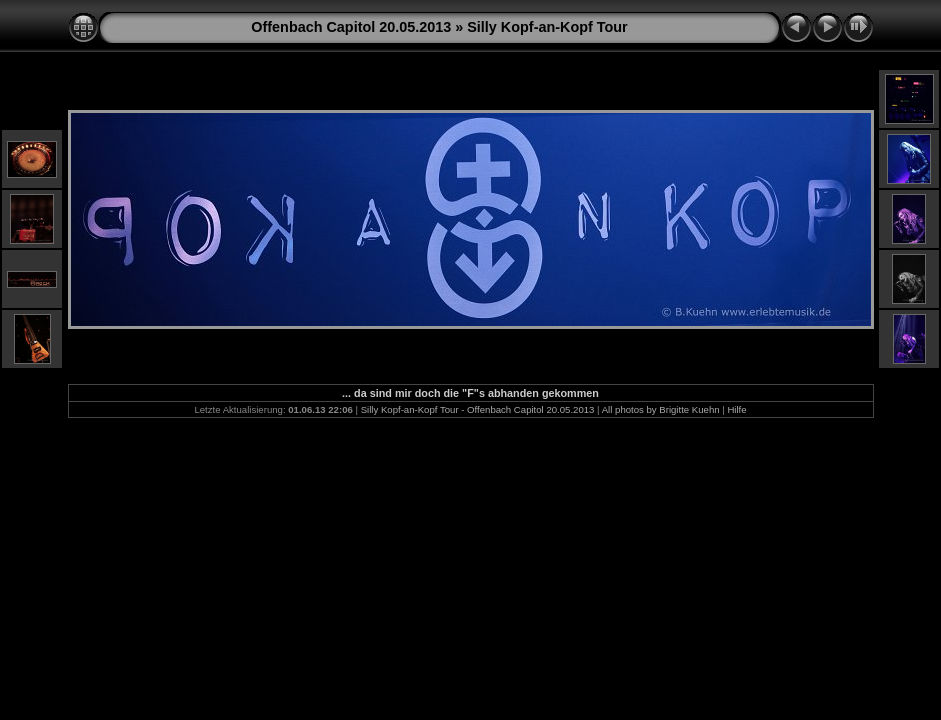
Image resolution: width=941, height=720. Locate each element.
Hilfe (736, 409)
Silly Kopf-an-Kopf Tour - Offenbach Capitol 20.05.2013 (478, 409)
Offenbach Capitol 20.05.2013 (351, 27)
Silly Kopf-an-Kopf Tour (547, 27)
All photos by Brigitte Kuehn (661, 409)
